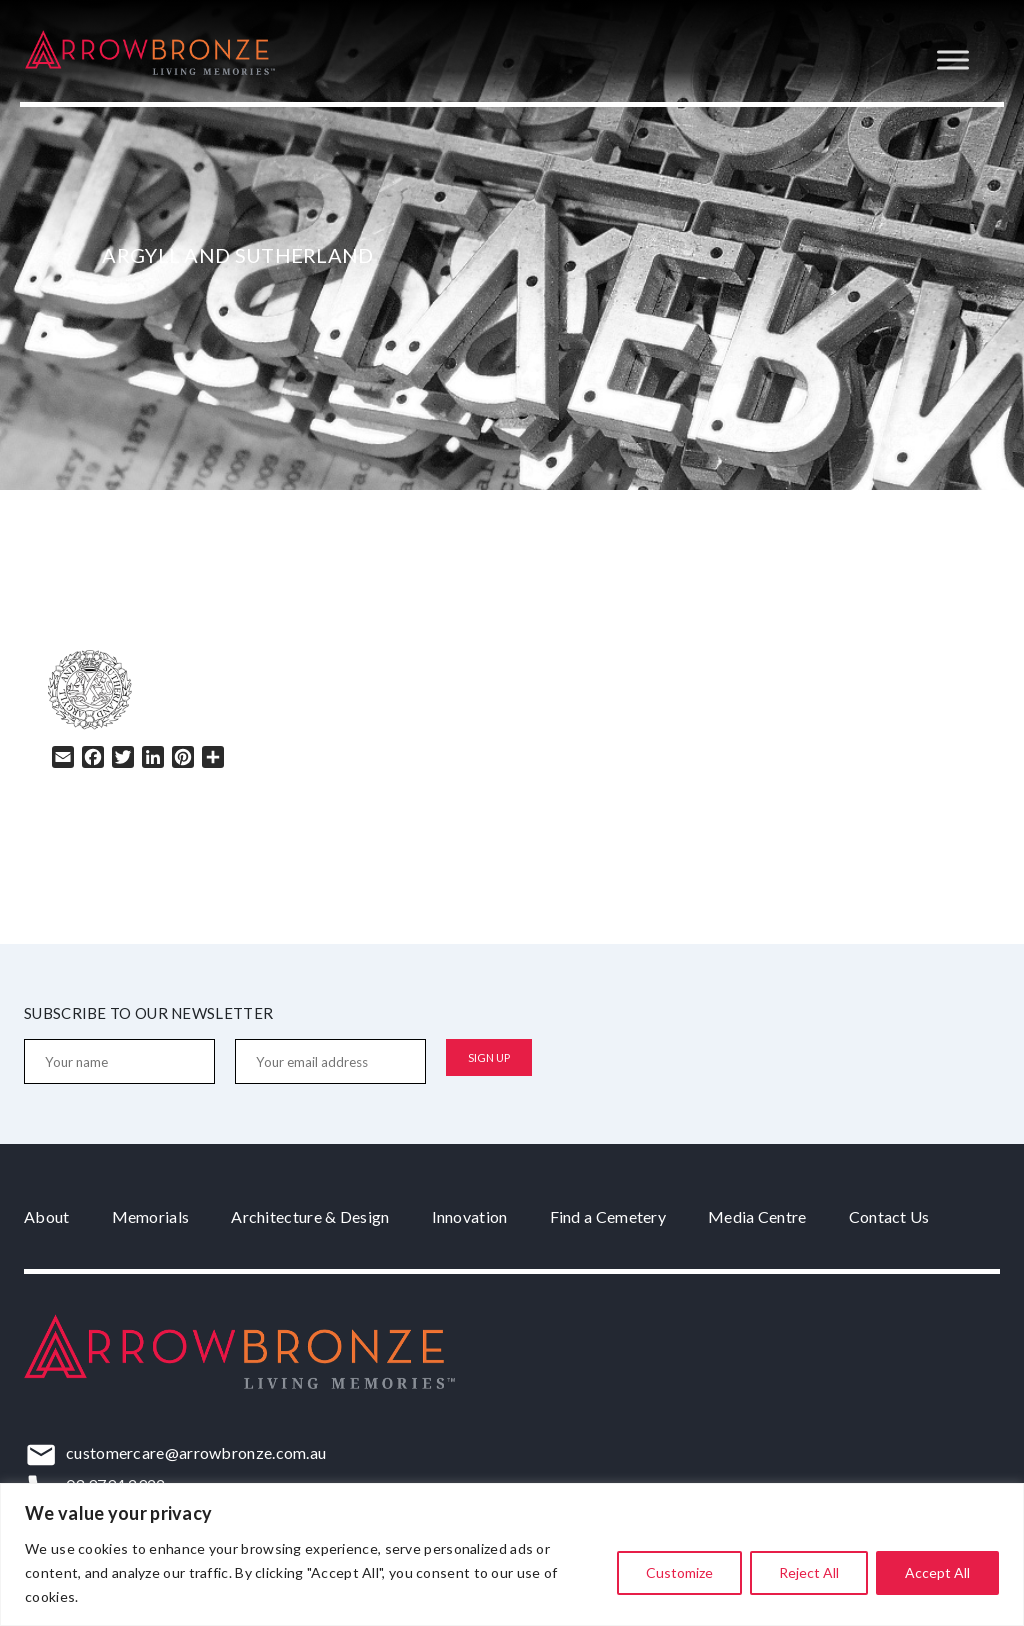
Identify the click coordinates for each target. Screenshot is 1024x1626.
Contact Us (889, 1216)
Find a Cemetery (608, 1216)
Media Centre (757, 1216)
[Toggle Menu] (953, 59)
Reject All (809, 1572)
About (47, 1216)
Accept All (937, 1572)
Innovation (470, 1216)
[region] (512, 1554)
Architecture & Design (310, 1216)
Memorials (151, 1216)
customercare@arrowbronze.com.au (196, 1452)
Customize (679, 1572)
